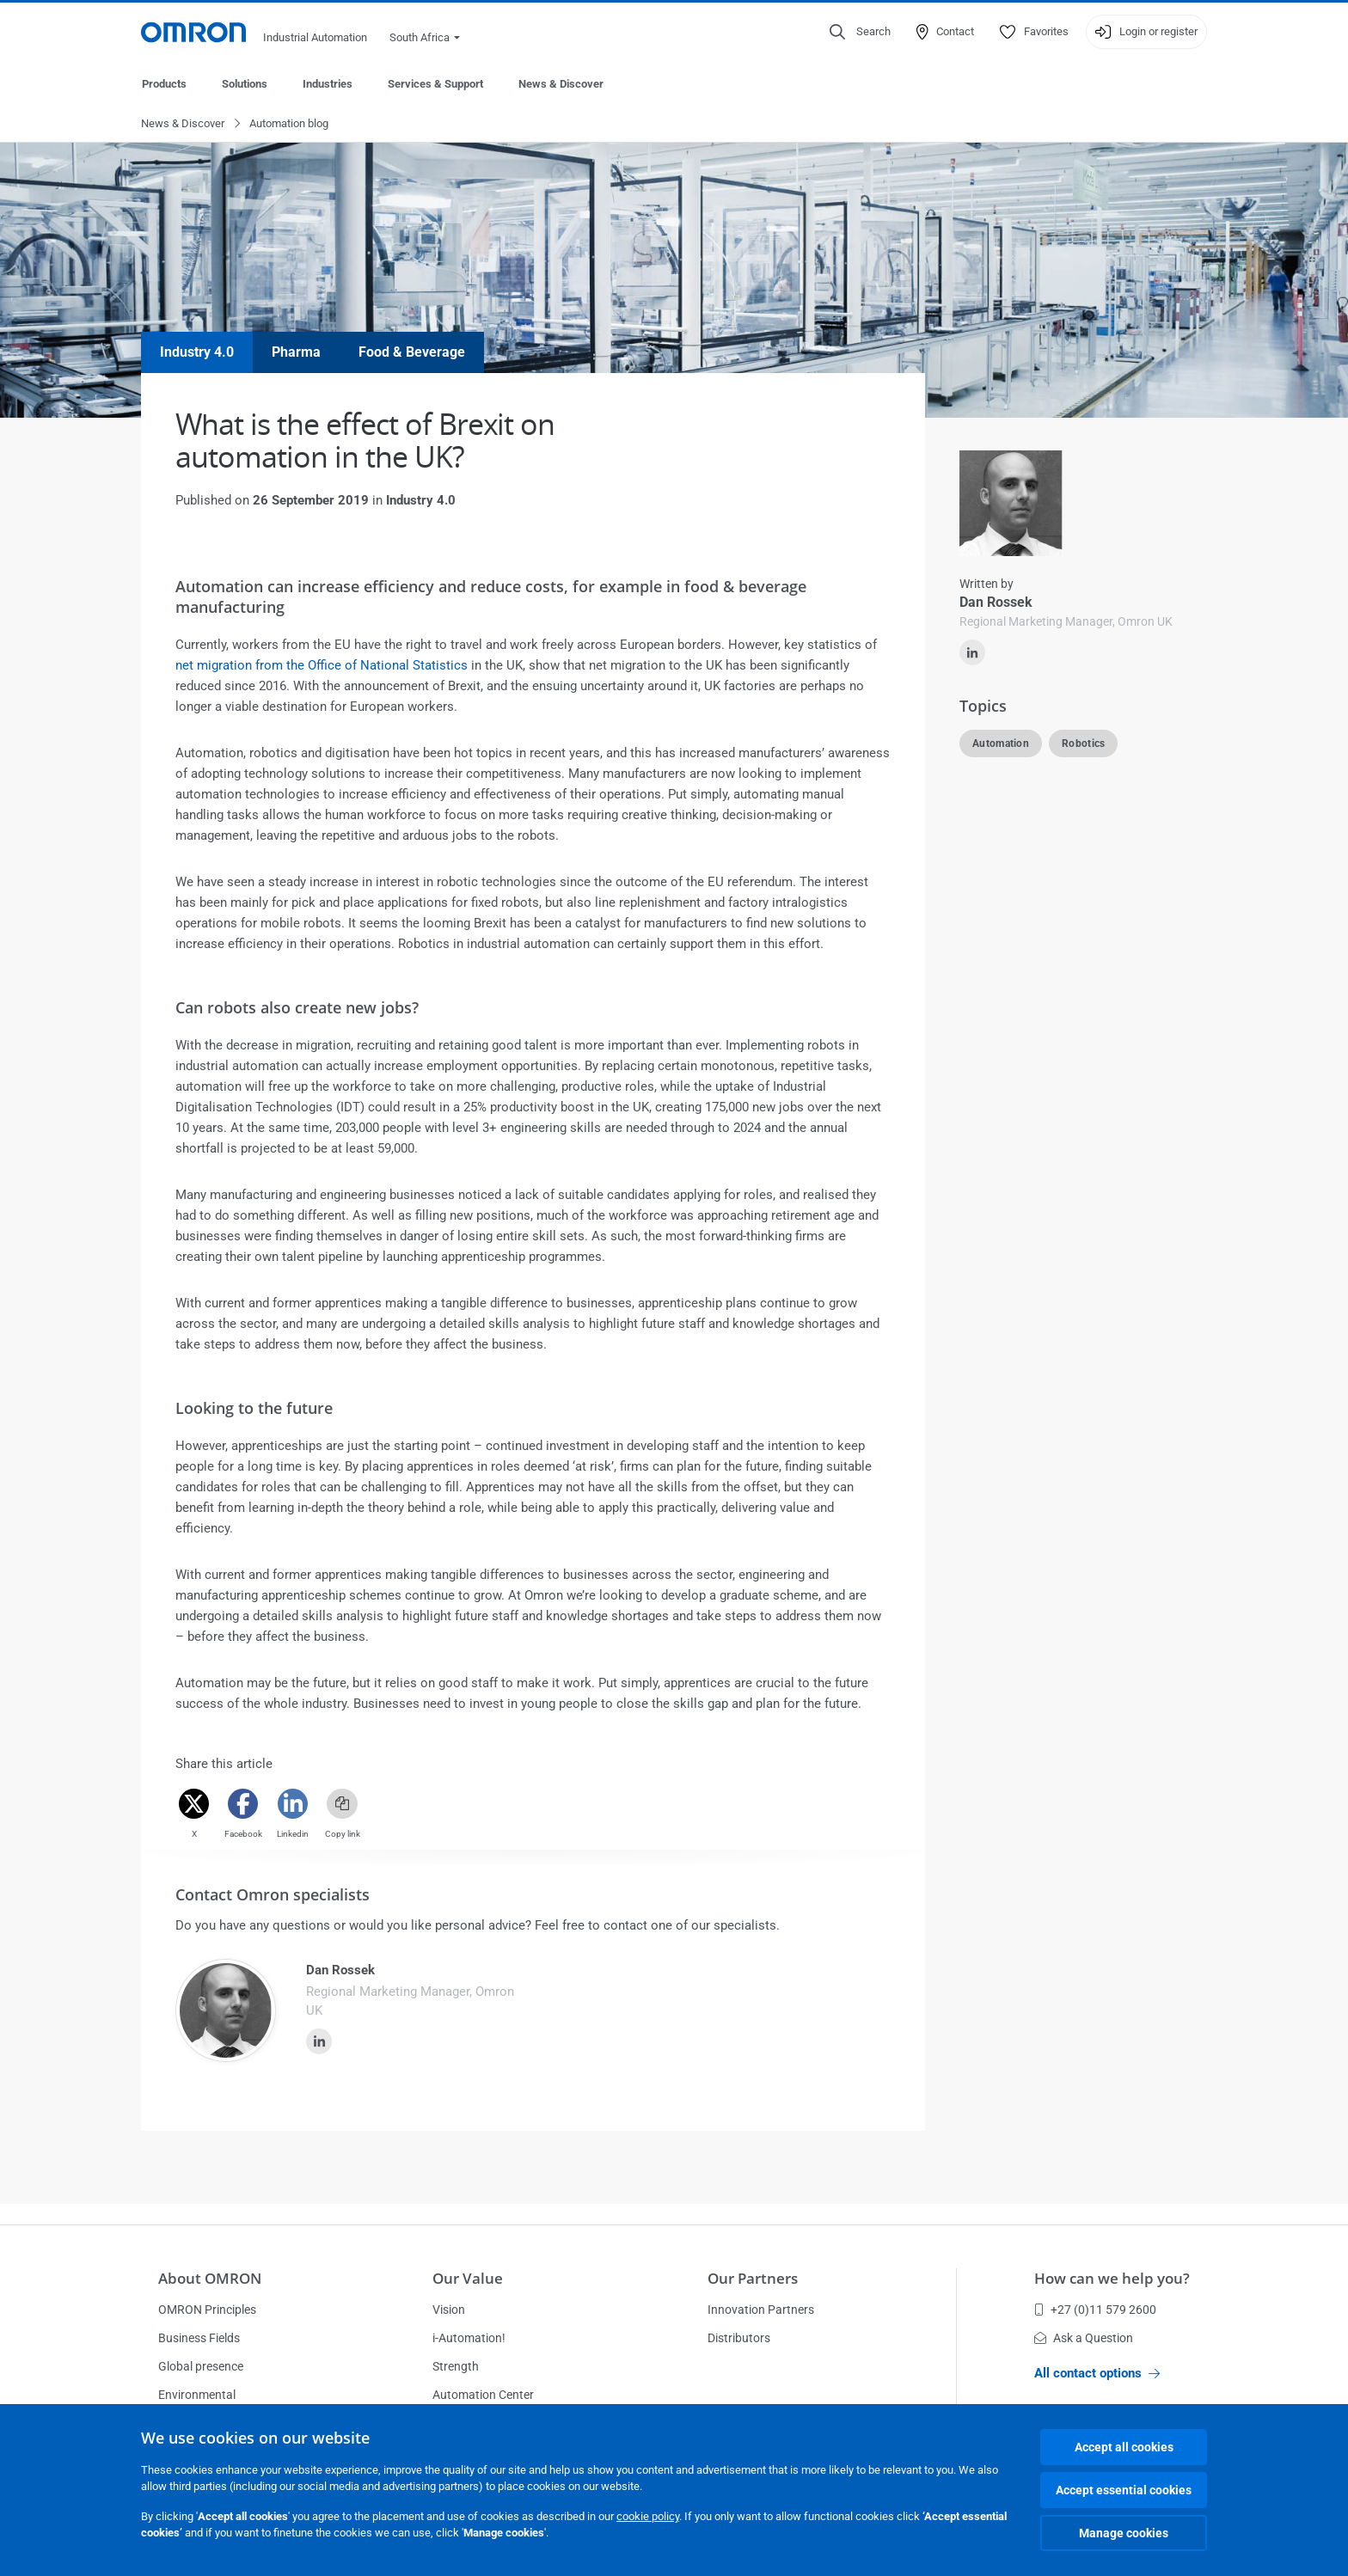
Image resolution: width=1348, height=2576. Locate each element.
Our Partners (753, 2278)
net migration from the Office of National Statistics (321, 666)
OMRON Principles (207, 2309)
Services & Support (435, 83)
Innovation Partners (761, 2309)
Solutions (244, 83)
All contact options (1097, 2373)
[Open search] (860, 31)
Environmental (197, 2395)
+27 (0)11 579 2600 (1095, 2309)
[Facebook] (243, 1804)
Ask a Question (1083, 2338)
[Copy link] (342, 1805)
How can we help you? (1112, 2278)
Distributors (739, 2338)
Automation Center (483, 2395)
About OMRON (209, 2278)
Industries (327, 83)
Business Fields (199, 2338)
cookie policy (647, 2516)
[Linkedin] (292, 1804)
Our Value (467, 2278)
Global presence (200, 2366)
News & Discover (561, 83)
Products (164, 83)
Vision (448, 2309)
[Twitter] (193, 1804)
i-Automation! (469, 2338)
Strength (455, 2366)
